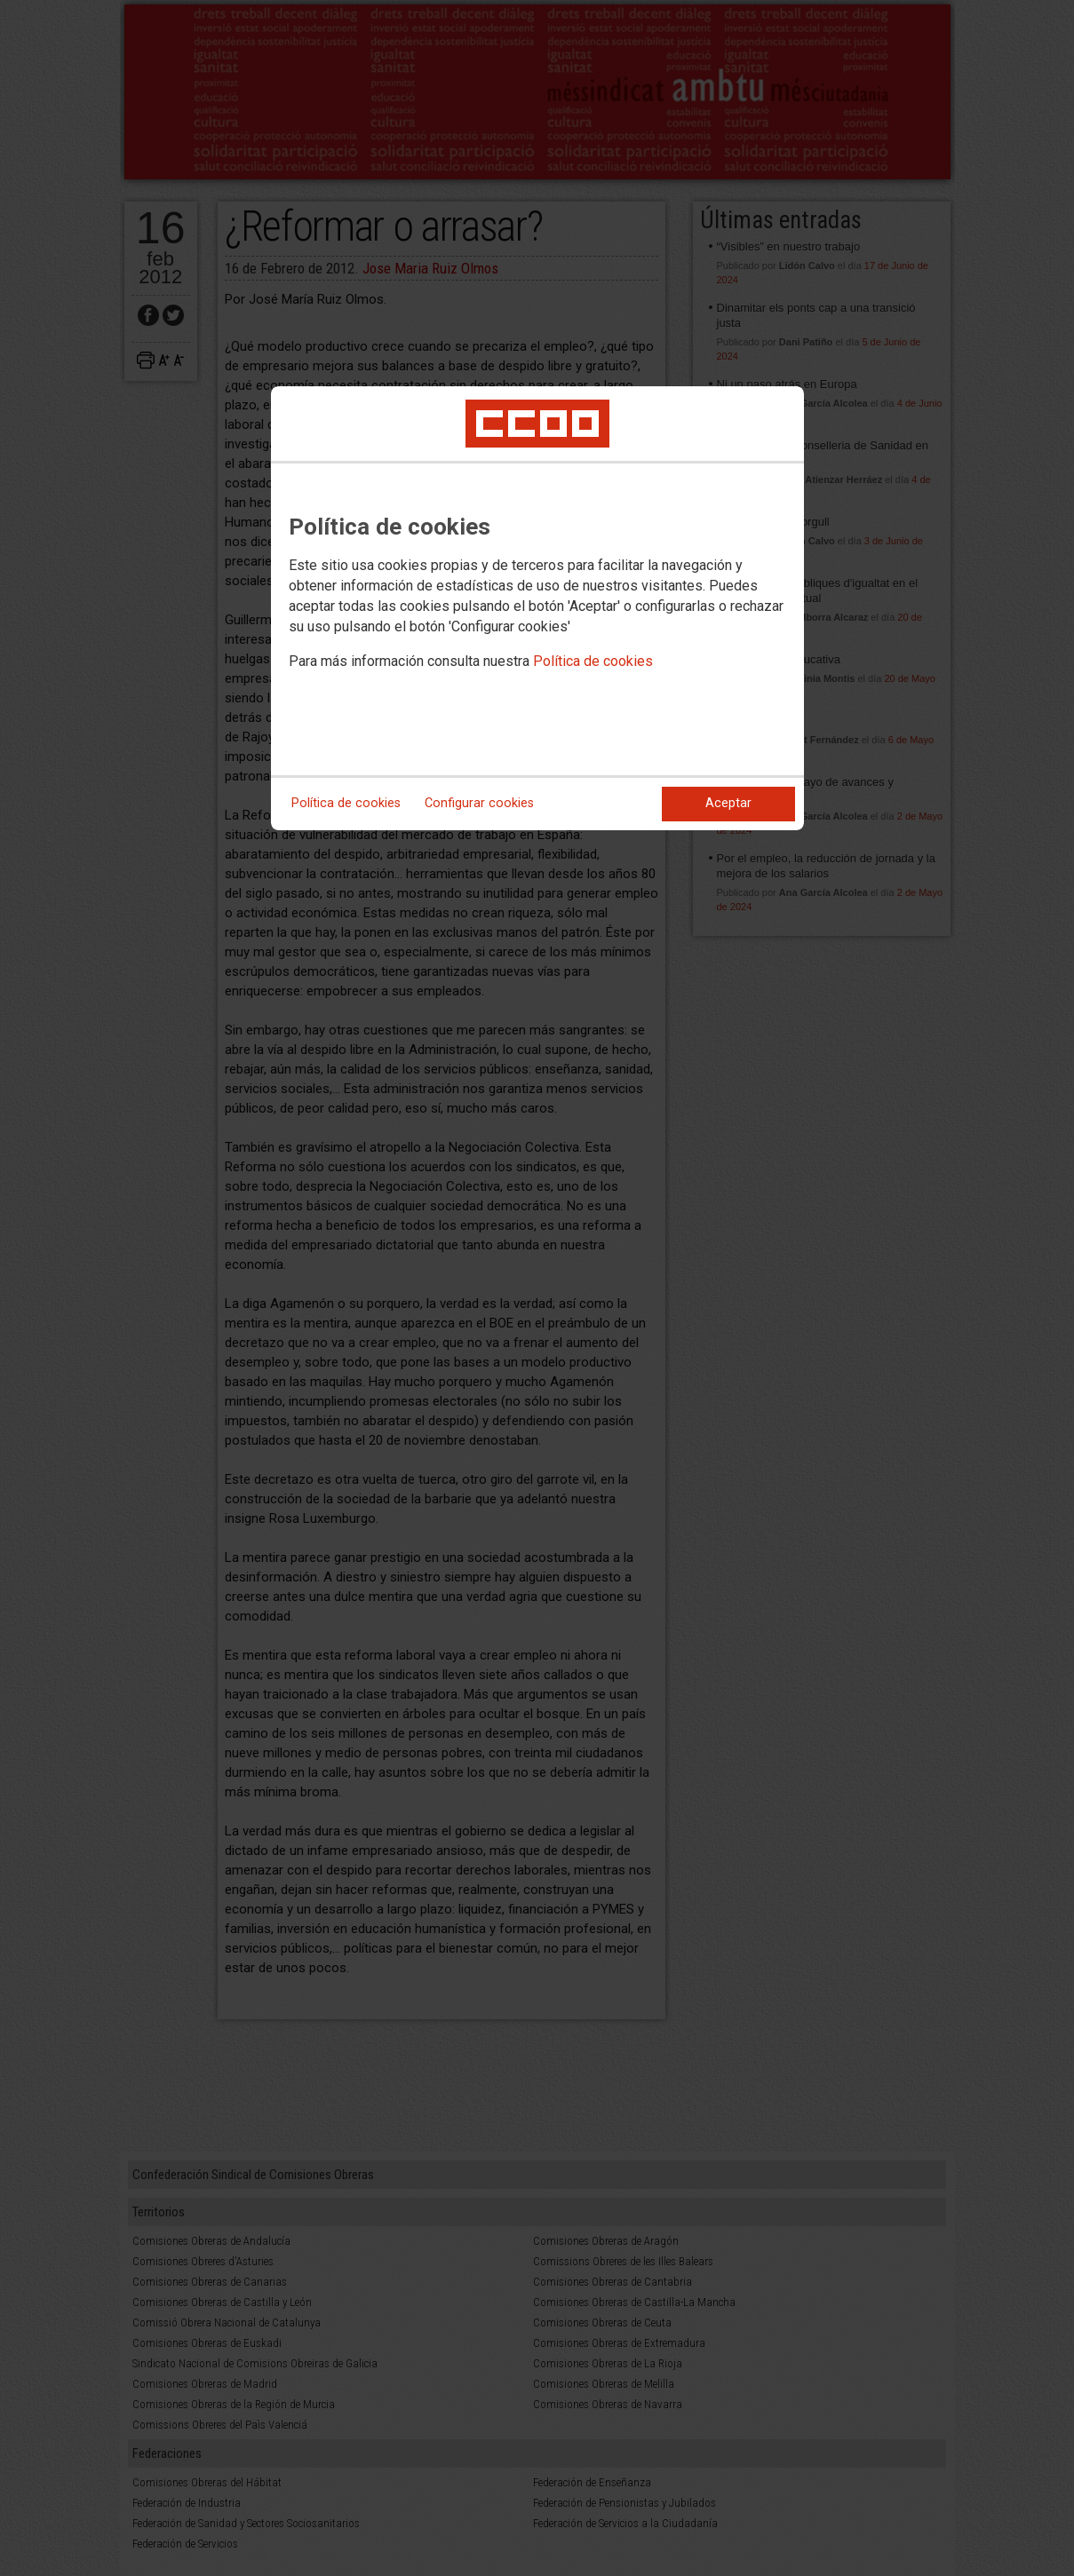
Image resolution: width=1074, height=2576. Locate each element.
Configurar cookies (479, 803)
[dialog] (537, 608)
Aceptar (728, 803)
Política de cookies (593, 661)
